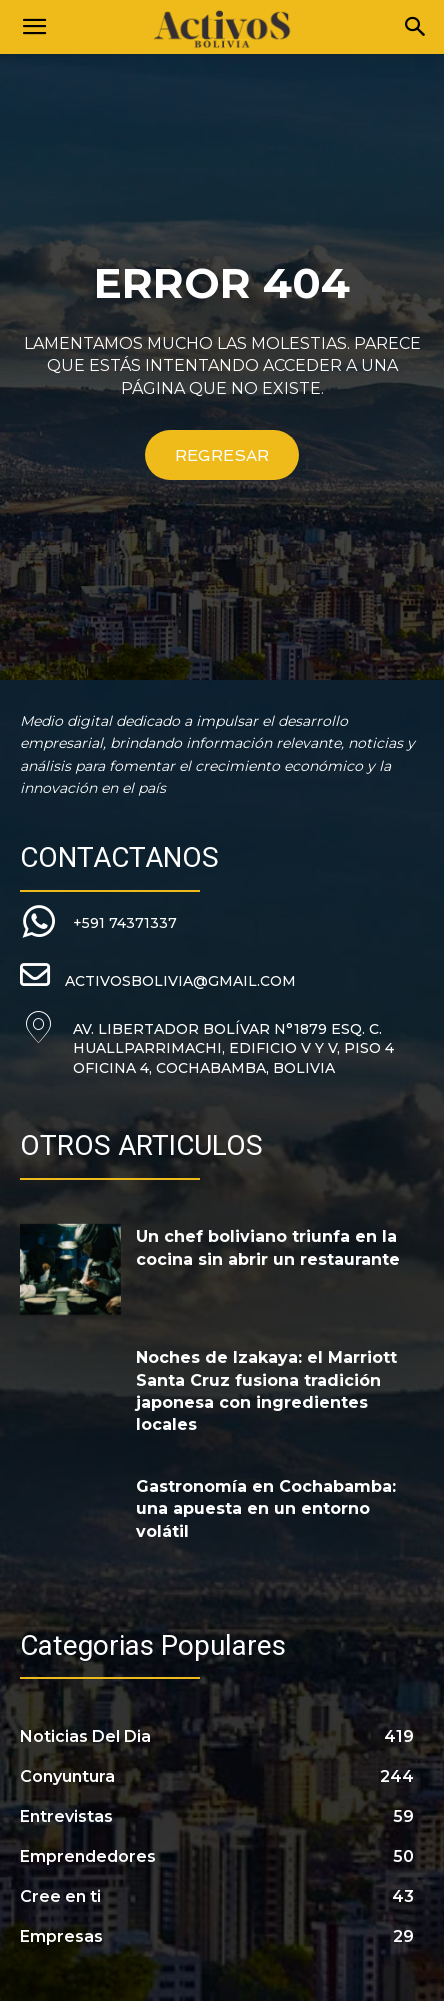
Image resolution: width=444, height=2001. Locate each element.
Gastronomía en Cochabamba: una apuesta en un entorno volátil (266, 1509)
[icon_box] (98, 923)
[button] (34, 27)
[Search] (416, 27)
